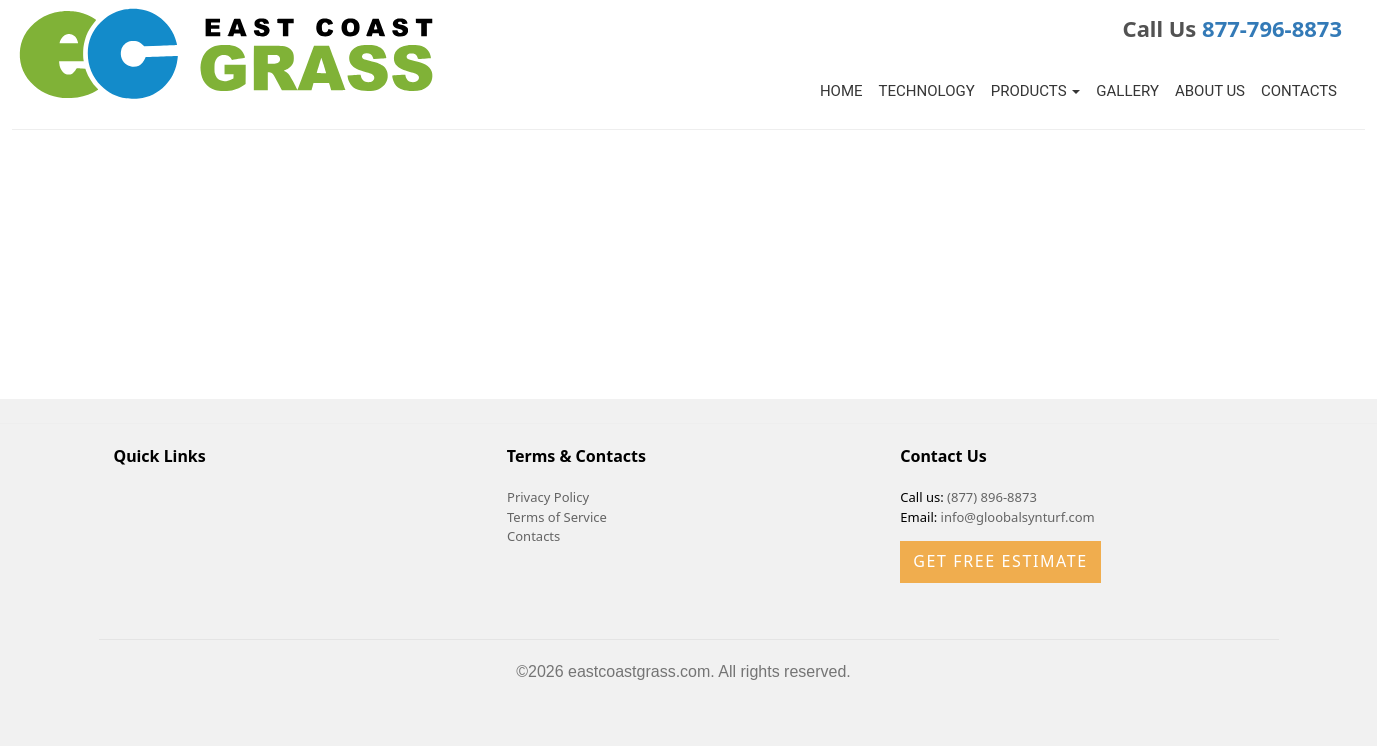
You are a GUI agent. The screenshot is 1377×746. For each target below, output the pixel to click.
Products (1036, 91)
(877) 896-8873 (992, 497)
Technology (927, 91)
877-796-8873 (1272, 28)
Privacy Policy (548, 497)
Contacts (1299, 91)
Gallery (1127, 91)
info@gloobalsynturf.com (1018, 517)
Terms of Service (557, 517)
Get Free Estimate (1000, 561)
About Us (1210, 91)
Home (841, 91)
